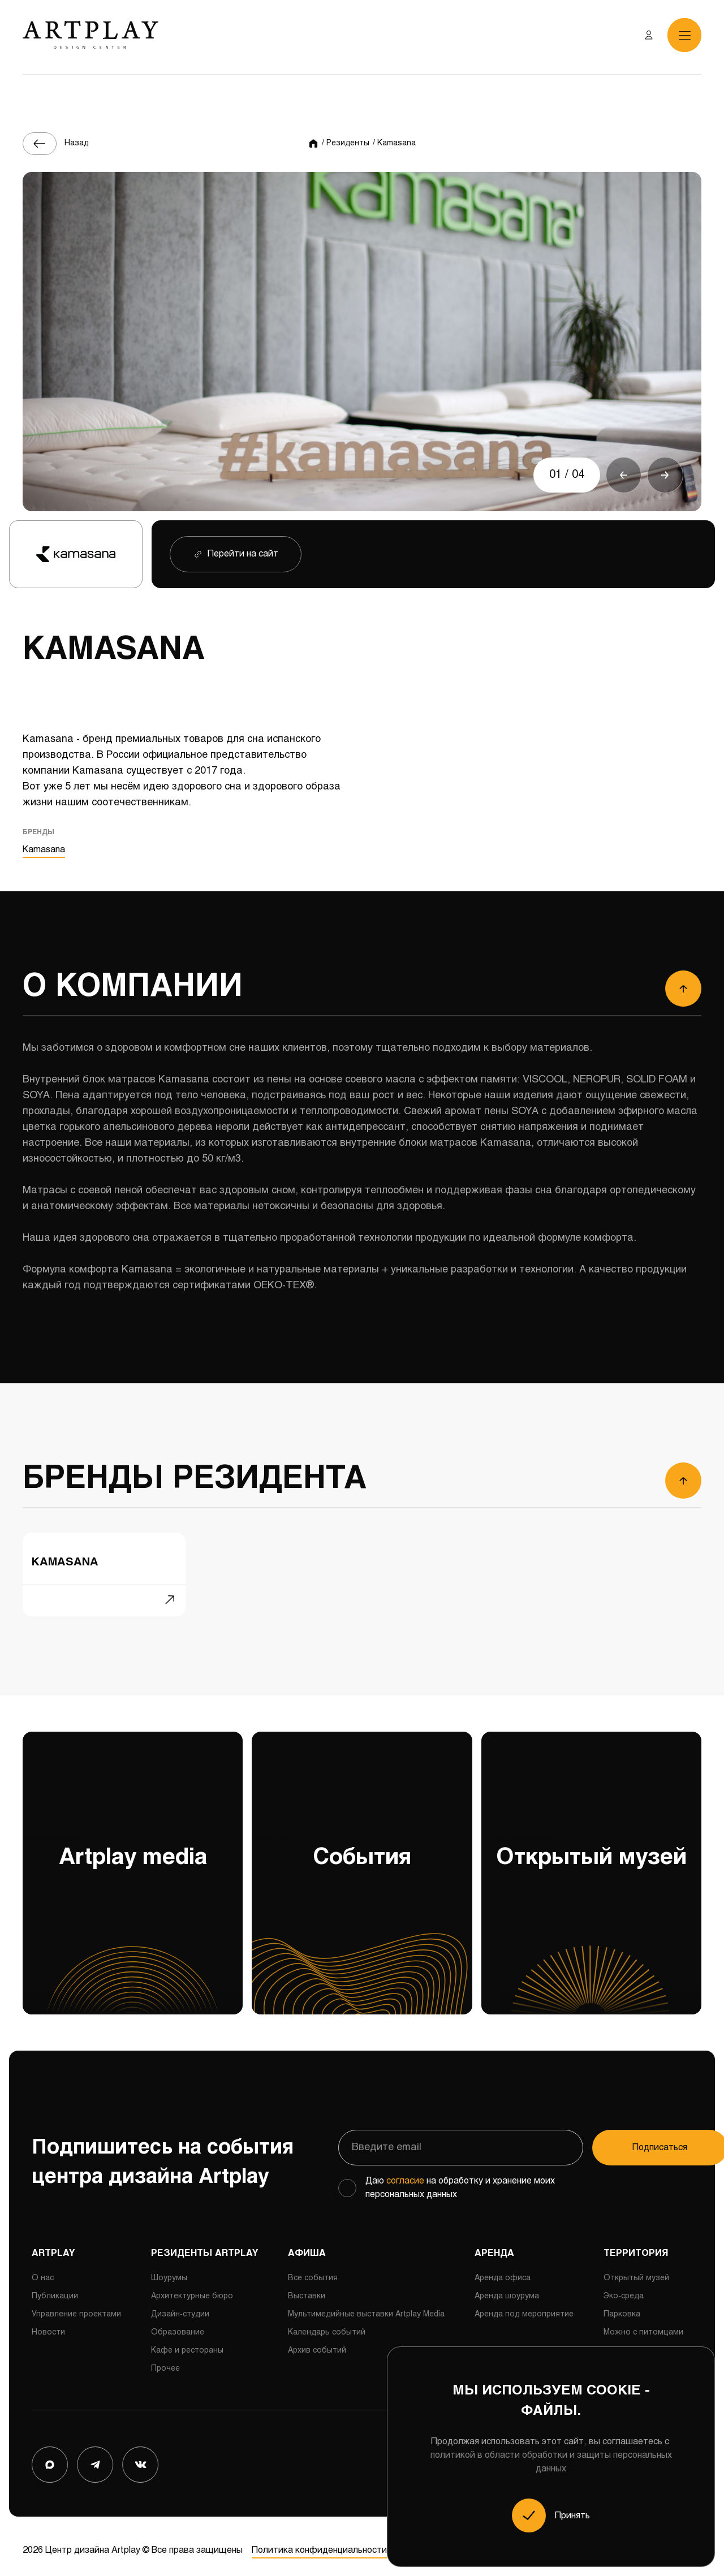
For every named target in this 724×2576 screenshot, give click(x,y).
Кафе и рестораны (187, 2342)
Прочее (165, 2360)
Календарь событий (326, 2324)
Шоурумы (169, 2269)
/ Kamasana (394, 143)
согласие (405, 2172)
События (362, 1916)
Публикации (55, 2288)
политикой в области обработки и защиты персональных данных (551, 2462)
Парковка (622, 2306)
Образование (177, 2324)
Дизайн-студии (180, 2306)
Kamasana (44, 851)
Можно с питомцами (643, 2324)
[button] (623, 475)
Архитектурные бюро (192, 2288)
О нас (43, 2269)
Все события (313, 2269)
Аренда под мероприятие (524, 2306)
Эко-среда (624, 2288)
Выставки (306, 2288)
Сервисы (620, 2342)
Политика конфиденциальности (319, 2542)
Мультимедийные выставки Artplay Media (366, 2306)
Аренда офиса (503, 2269)
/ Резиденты (345, 143)
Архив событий (317, 2342)
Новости (48, 2324)
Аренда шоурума (507, 2288)
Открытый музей (591, 1916)
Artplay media (133, 1916)
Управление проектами (76, 2306)
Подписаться (624, 2138)
